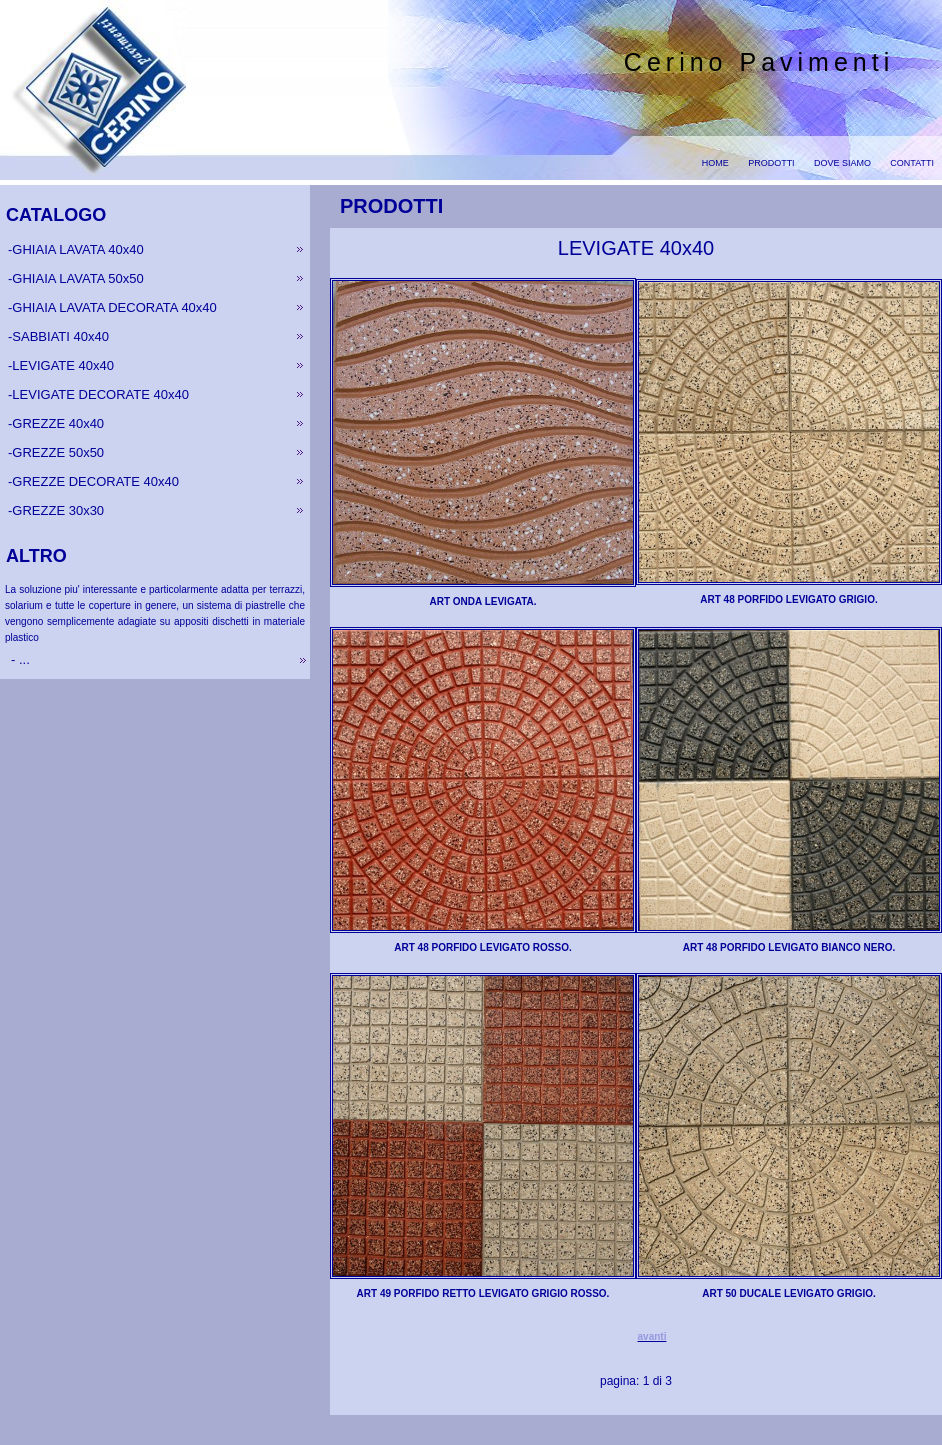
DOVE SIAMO (842, 163)
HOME (715, 163)
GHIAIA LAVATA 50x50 (77, 278)
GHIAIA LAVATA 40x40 (77, 249)
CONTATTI (912, 163)
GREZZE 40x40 (58, 423)
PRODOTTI (771, 163)
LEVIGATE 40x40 (63, 365)
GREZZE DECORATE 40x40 (95, 481)
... (22, 659)
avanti (652, 1336)
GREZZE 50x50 (58, 452)
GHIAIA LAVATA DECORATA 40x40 (114, 307)
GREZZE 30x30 (58, 510)
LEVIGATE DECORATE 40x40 (100, 394)
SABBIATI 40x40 (60, 336)
